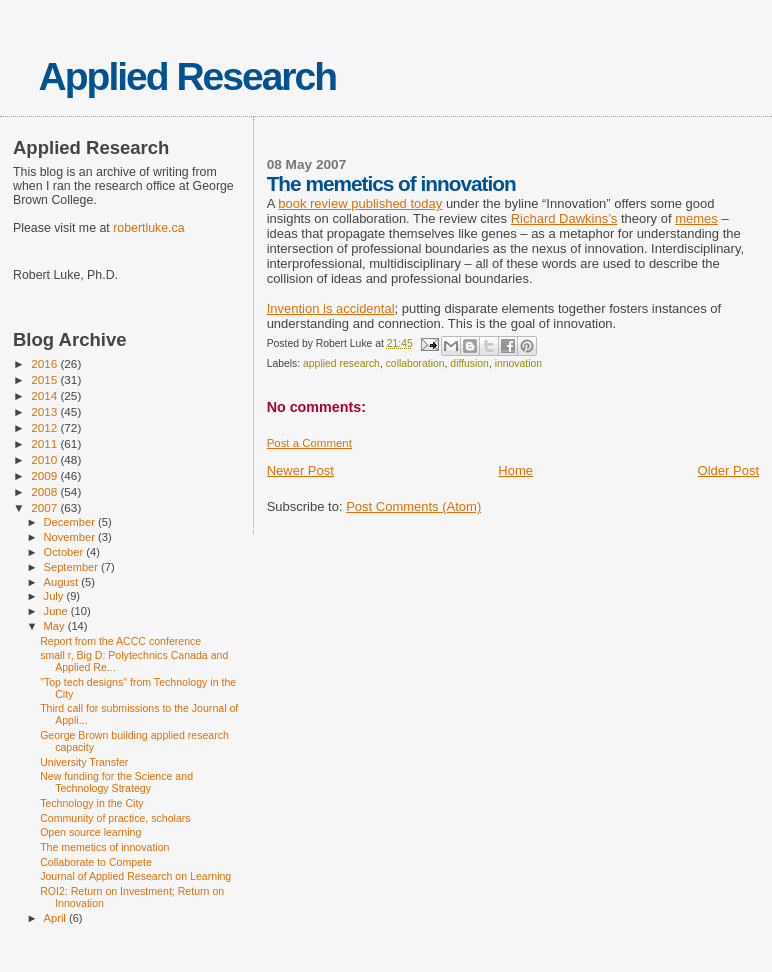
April (56, 918)
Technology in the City (92, 803)
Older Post (728, 470)
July (55, 596)
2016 (45, 363)
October (65, 552)
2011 (45, 443)
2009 (45, 475)
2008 (45, 491)
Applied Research (187, 76)
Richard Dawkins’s (564, 218)
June (57, 611)
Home (515, 470)
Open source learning (90, 832)
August (63, 582)
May (56, 626)
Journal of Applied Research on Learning (135, 876)
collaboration (415, 363)
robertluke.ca (148, 228)
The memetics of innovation (104, 847)
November (71, 537)
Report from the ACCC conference (120, 641)
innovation (518, 363)
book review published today (360, 203)
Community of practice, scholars (115, 818)
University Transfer (84, 762)
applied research (341, 363)
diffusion (469, 363)
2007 (45, 507)
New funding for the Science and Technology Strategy (116, 782)
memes (696, 218)
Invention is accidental (331, 308)
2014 (45, 395)
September (73, 567)
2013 (45, 411)
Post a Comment (309, 443)
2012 (45, 427)
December (71, 522)
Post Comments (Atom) (413, 506)
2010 (45, 459)
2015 (45, 379)
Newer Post (300, 470)
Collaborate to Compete (96, 862)
